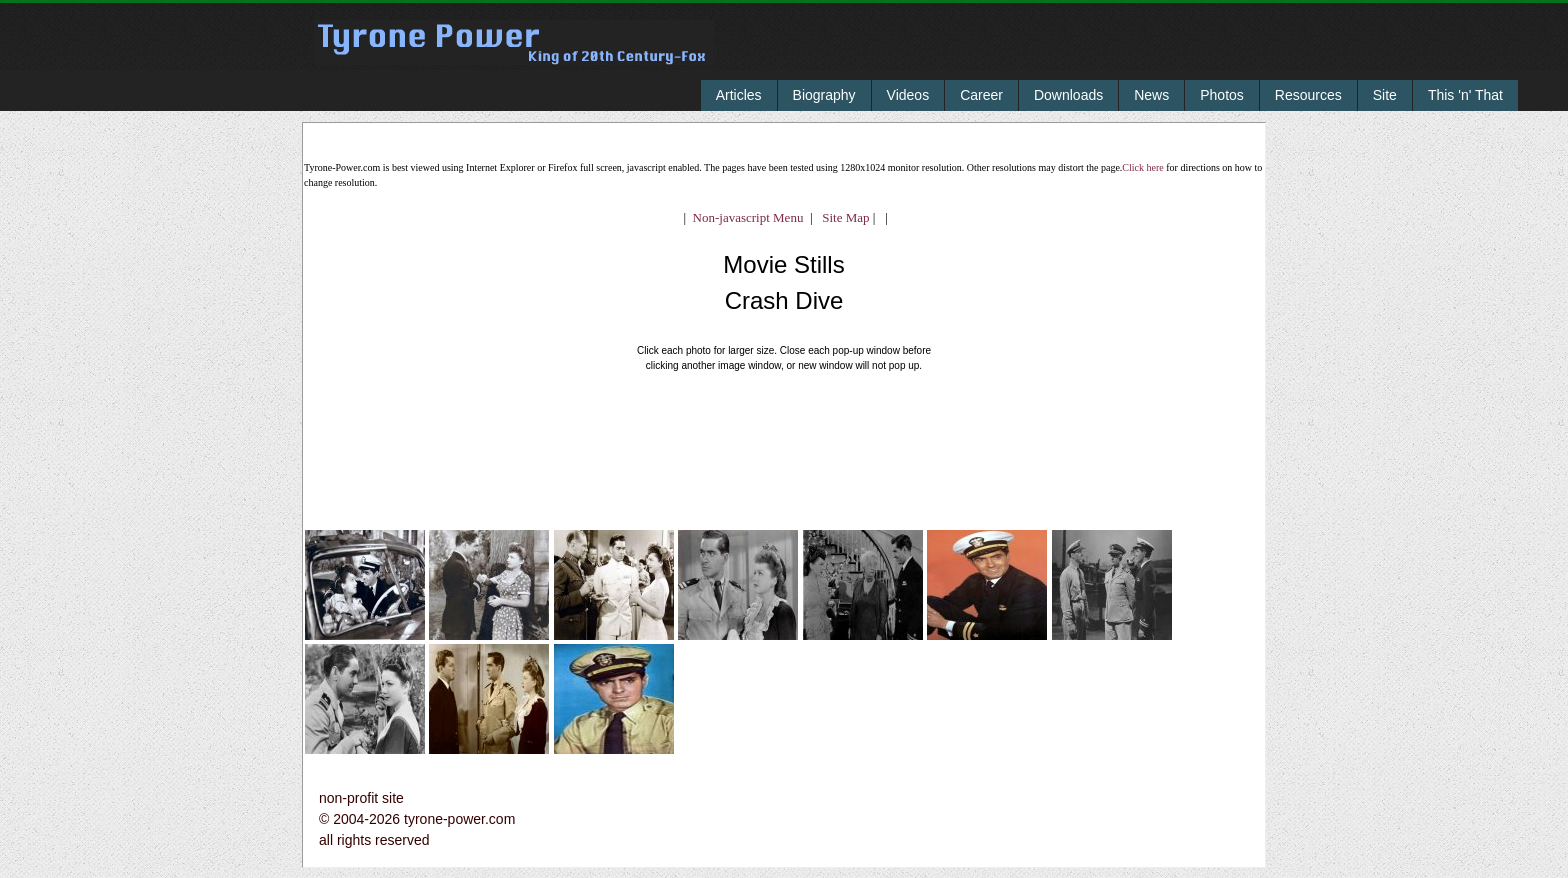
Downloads (1068, 95)
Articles (739, 95)
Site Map (841, 217)
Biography (824, 95)
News (1151, 95)
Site (1385, 95)
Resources (1308, 95)
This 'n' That (1465, 95)
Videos (908, 95)
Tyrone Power (514, 56)
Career (981, 95)
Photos (1222, 95)
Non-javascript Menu (748, 217)
